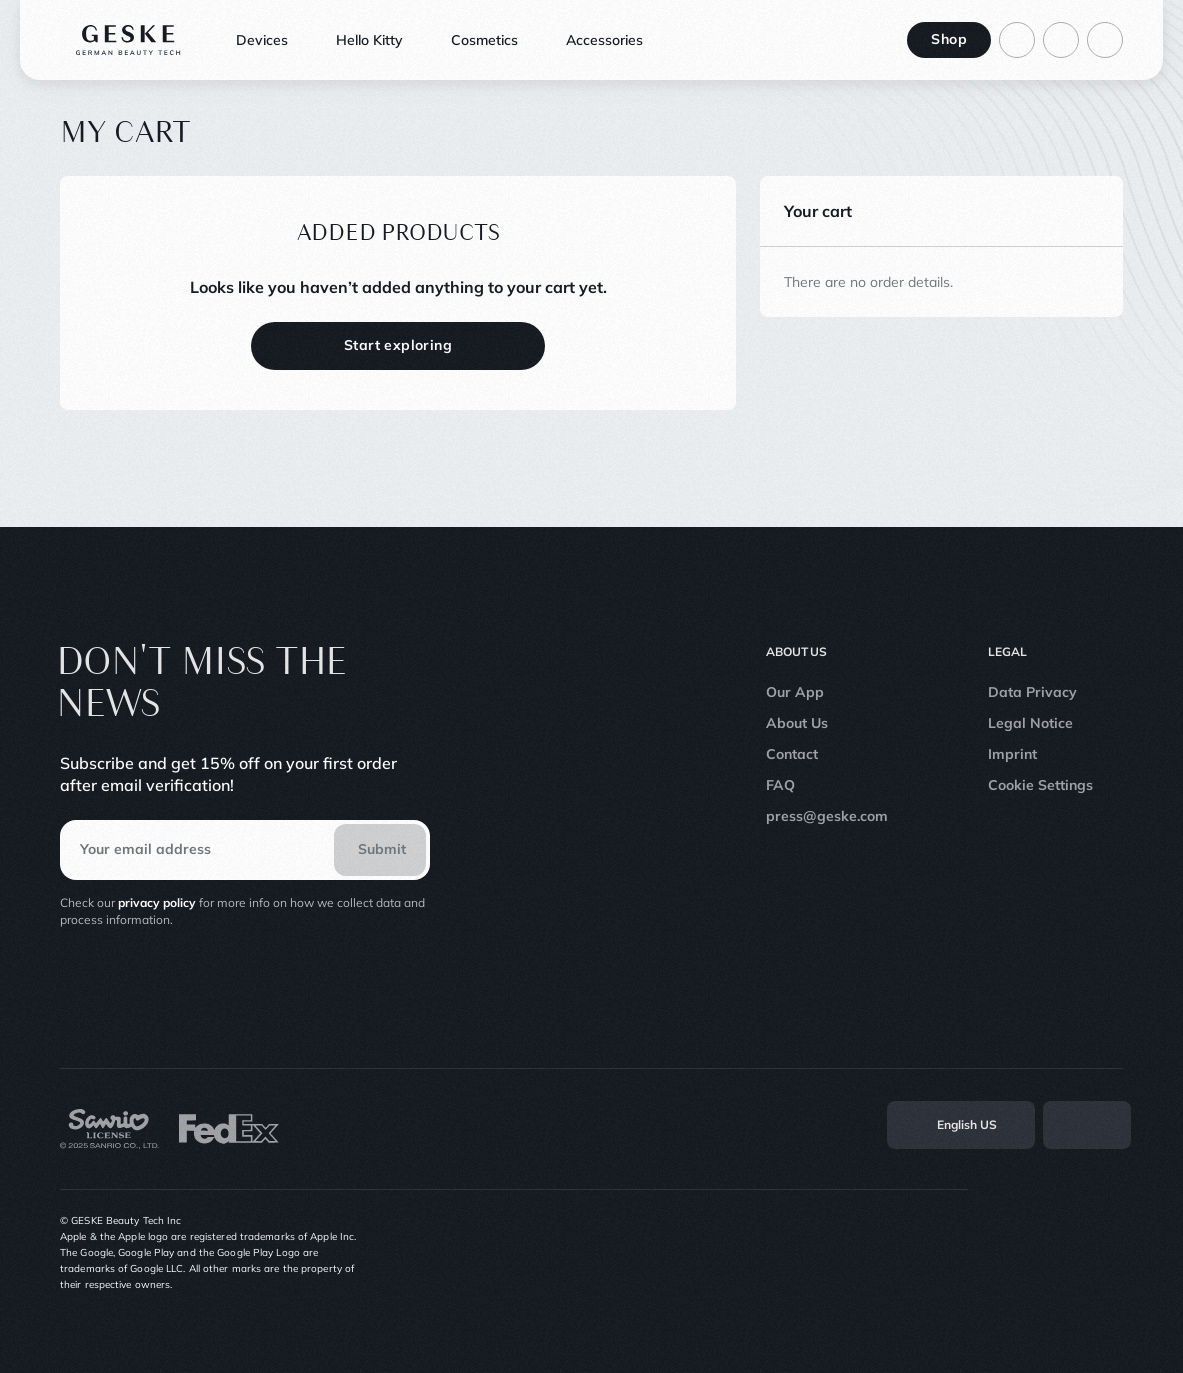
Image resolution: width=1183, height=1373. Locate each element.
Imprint (1012, 754)
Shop (949, 39)
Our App (795, 692)
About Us (797, 723)
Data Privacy (1032, 692)
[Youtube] (1069, 1253)
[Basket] (1105, 40)
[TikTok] (1025, 1253)
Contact (792, 754)
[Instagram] (981, 1253)
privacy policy (157, 902)
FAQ (780, 785)
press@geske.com (827, 816)
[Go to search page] (1061, 40)
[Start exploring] (398, 346)
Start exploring (398, 345)
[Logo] (128, 40)
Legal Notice (1030, 723)
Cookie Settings (1040, 785)
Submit (382, 849)
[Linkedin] (1113, 1253)
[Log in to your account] (1017, 40)
